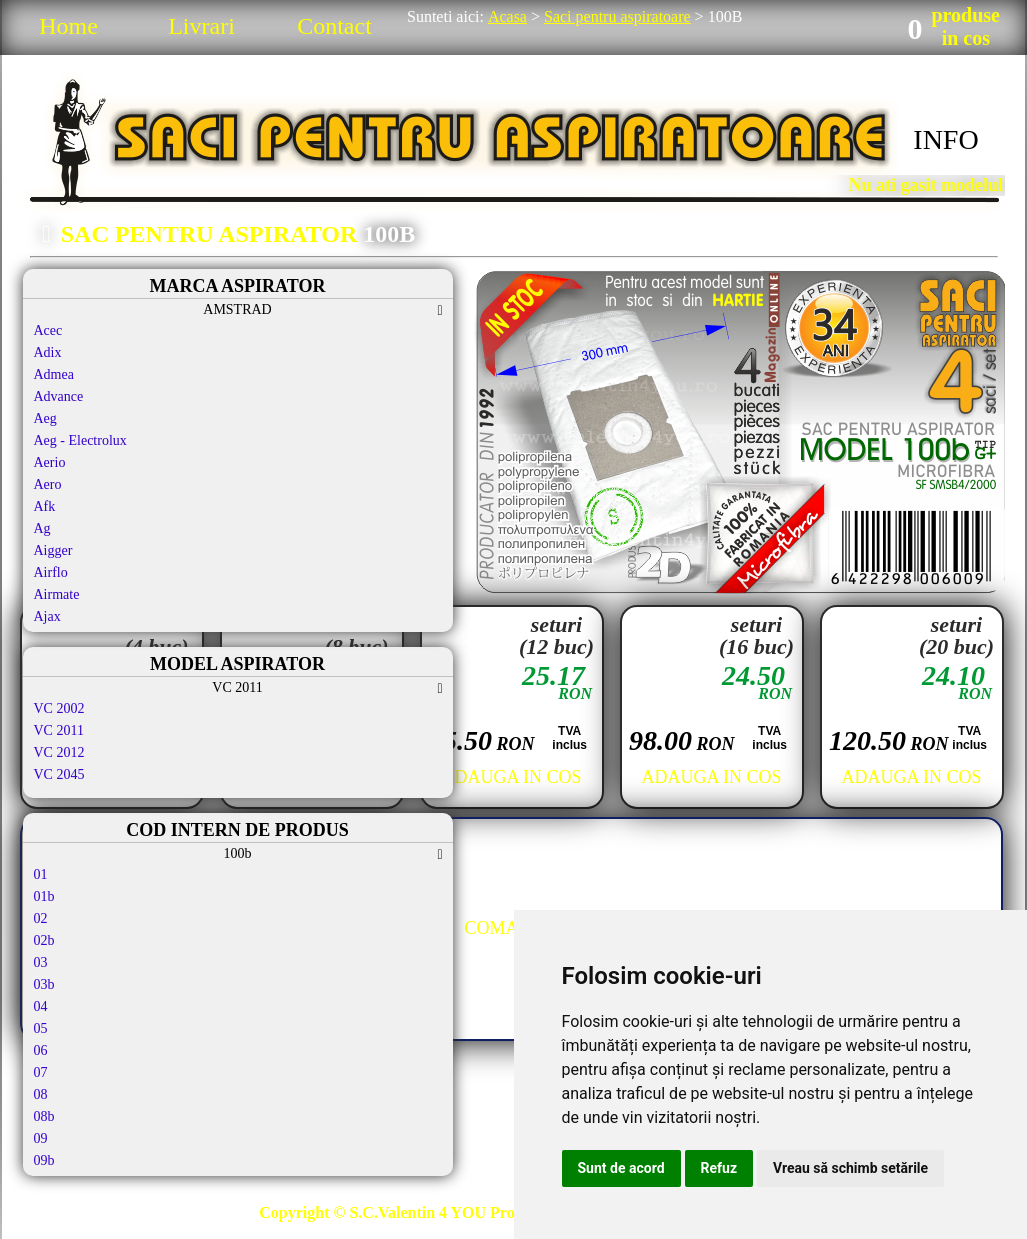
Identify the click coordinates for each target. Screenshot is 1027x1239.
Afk (45, 506)
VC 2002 (59, 708)
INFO (945, 139)
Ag (42, 528)
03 (41, 962)
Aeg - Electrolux (80, 440)
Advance (59, 396)
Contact (334, 26)
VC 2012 (59, 752)
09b (44, 1160)
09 (41, 1138)
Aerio (50, 462)
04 (41, 1006)
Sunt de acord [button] (621, 1168)
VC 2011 (59, 730)
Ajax (47, 616)
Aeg (45, 418)
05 (41, 1028)
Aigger (53, 550)
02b (44, 940)
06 (41, 1050)
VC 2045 (59, 774)
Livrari (201, 26)
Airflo (51, 572)
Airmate (57, 594)
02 (41, 918)
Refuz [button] (719, 1168)
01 (41, 874)
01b (44, 896)
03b (44, 984)
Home (68, 26)
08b (44, 1116)
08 (41, 1094)
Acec (48, 330)
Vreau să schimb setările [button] (850, 1168)
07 (41, 1072)
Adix (48, 352)
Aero (48, 484)
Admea (54, 374)
